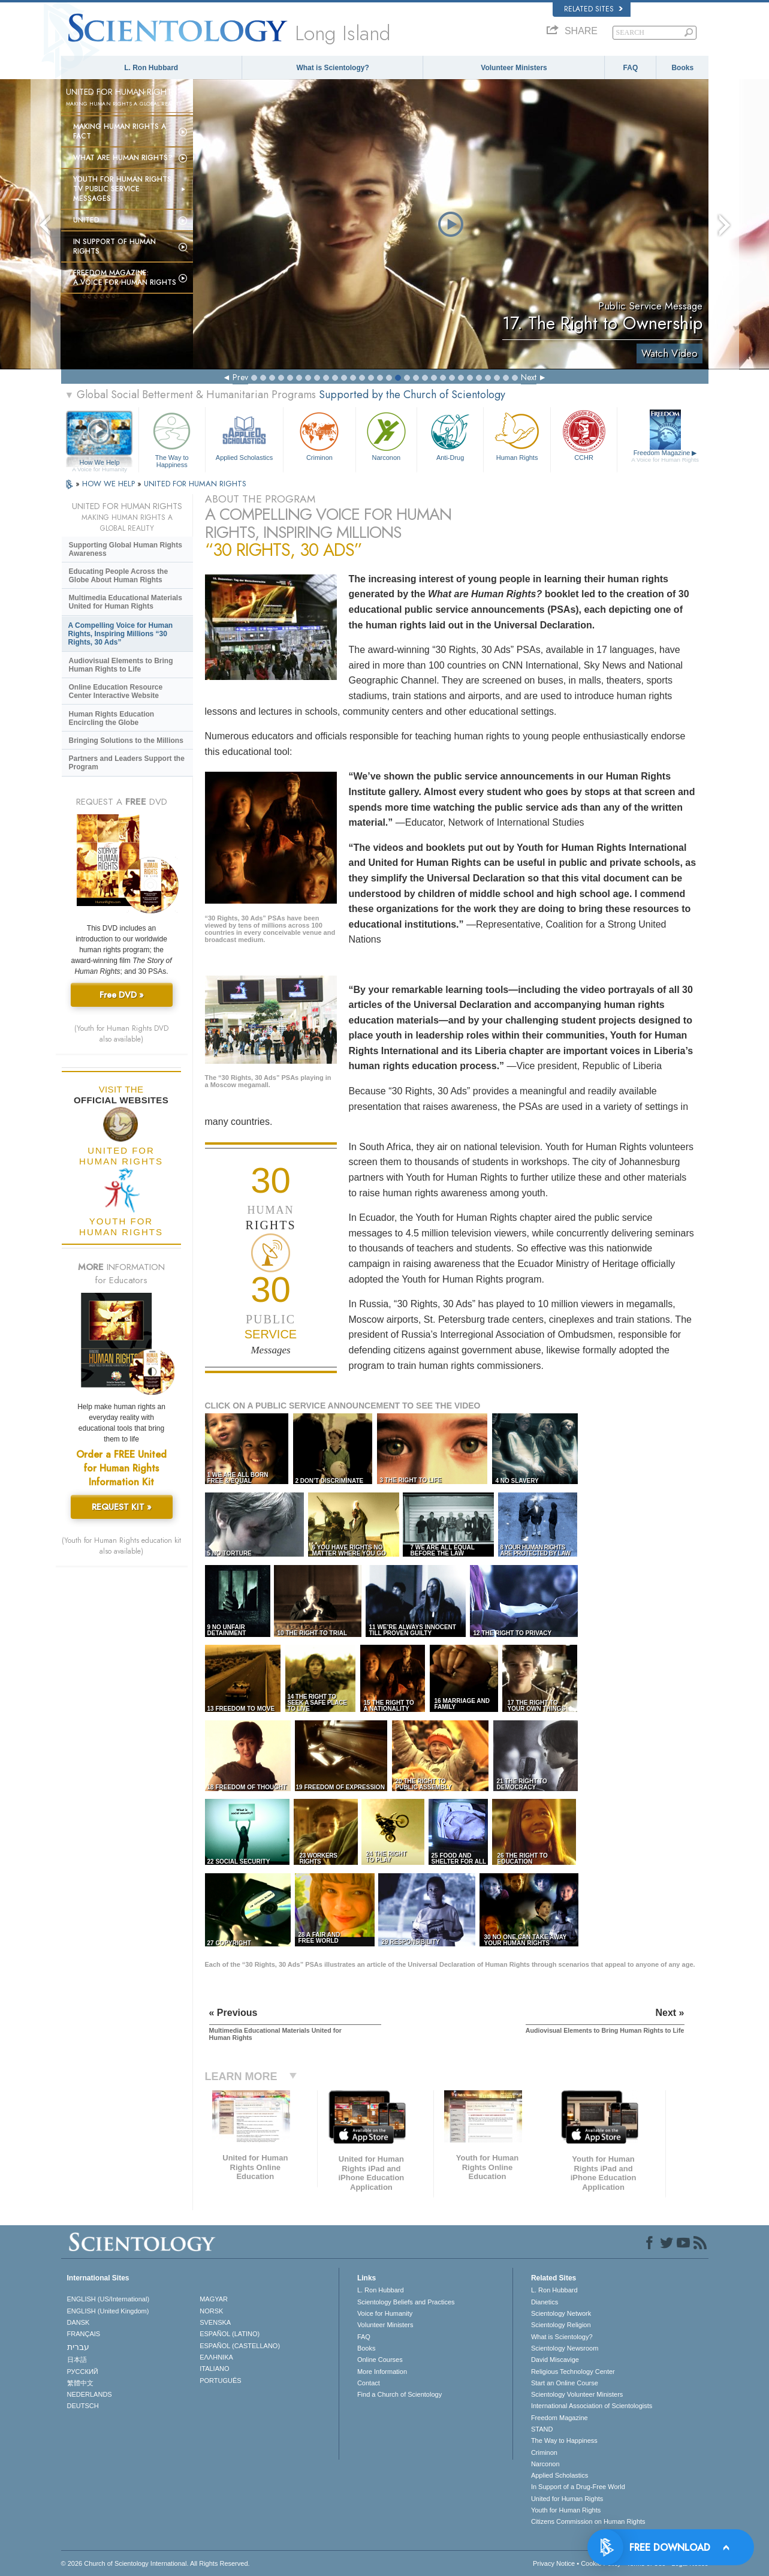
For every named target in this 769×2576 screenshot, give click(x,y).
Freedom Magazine (665, 456)
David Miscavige (555, 2359)
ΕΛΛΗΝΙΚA (216, 2357)
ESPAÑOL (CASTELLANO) (240, 2345)
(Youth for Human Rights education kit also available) (121, 1546)
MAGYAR (214, 2299)
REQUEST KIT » (122, 1507)
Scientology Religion (561, 2324)
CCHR (584, 435)
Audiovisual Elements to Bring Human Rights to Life (121, 665)
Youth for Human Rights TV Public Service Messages (122, 189)
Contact (368, 2383)
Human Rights (517, 435)
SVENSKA (215, 2322)
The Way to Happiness (172, 438)
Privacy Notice (554, 2563)
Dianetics (544, 2302)
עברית (78, 2347)
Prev (240, 377)
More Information (382, 2371)
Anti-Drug (450, 435)
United (86, 220)
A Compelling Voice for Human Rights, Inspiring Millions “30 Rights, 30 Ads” (120, 633)
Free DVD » (121, 995)
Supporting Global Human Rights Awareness (125, 549)
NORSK (211, 2311)
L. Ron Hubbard (151, 68)
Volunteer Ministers (514, 68)
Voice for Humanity (384, 2313)
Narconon (386, 435)
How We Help (99, 463)
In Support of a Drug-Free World (578, 2486)
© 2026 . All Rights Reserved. (155, 2563)
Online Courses (380, 2359)
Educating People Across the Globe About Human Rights (118, 575)
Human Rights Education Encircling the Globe (112, 718)
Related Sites (593, 9)
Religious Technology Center (573, 2371)
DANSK (78, 2322)
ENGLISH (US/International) (108, 2299)
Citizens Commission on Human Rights (588, 2521)
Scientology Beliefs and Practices (406, 2302)
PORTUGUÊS (220, 2380)
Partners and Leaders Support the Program (127, 762)
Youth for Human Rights (566, 2510)
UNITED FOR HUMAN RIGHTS (195, 483)
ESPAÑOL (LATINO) (230, 2333)
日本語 (77, 2359)
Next (528, 377)
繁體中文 (80, 2383)
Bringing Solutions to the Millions (126, 740)
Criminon (319, 435)
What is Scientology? (332, 68)
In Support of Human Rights (114, 246)
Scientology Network (561, 2313)
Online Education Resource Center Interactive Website (116, 691)
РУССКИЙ (82, 2371)
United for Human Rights (567, 2498)
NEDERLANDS (89, 2394)
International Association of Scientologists (591, 2405)
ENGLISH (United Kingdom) (108, 2311)
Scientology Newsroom (565, 2348)
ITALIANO (214, 2368)
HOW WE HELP (109, 483)
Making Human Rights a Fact (119, 131)
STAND (542, 2429)
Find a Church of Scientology (399, 2394)
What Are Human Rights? (123, 157)
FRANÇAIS (84, 2333)
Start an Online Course (564, 2383)
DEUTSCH (83, 2405)
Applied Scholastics (244, 435)
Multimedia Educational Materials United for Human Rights (125, 602)
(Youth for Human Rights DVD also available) (121, 1034)
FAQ (630, 68)
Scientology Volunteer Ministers (577, 2394)
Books (682, 68)
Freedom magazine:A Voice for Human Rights (124, 277)
